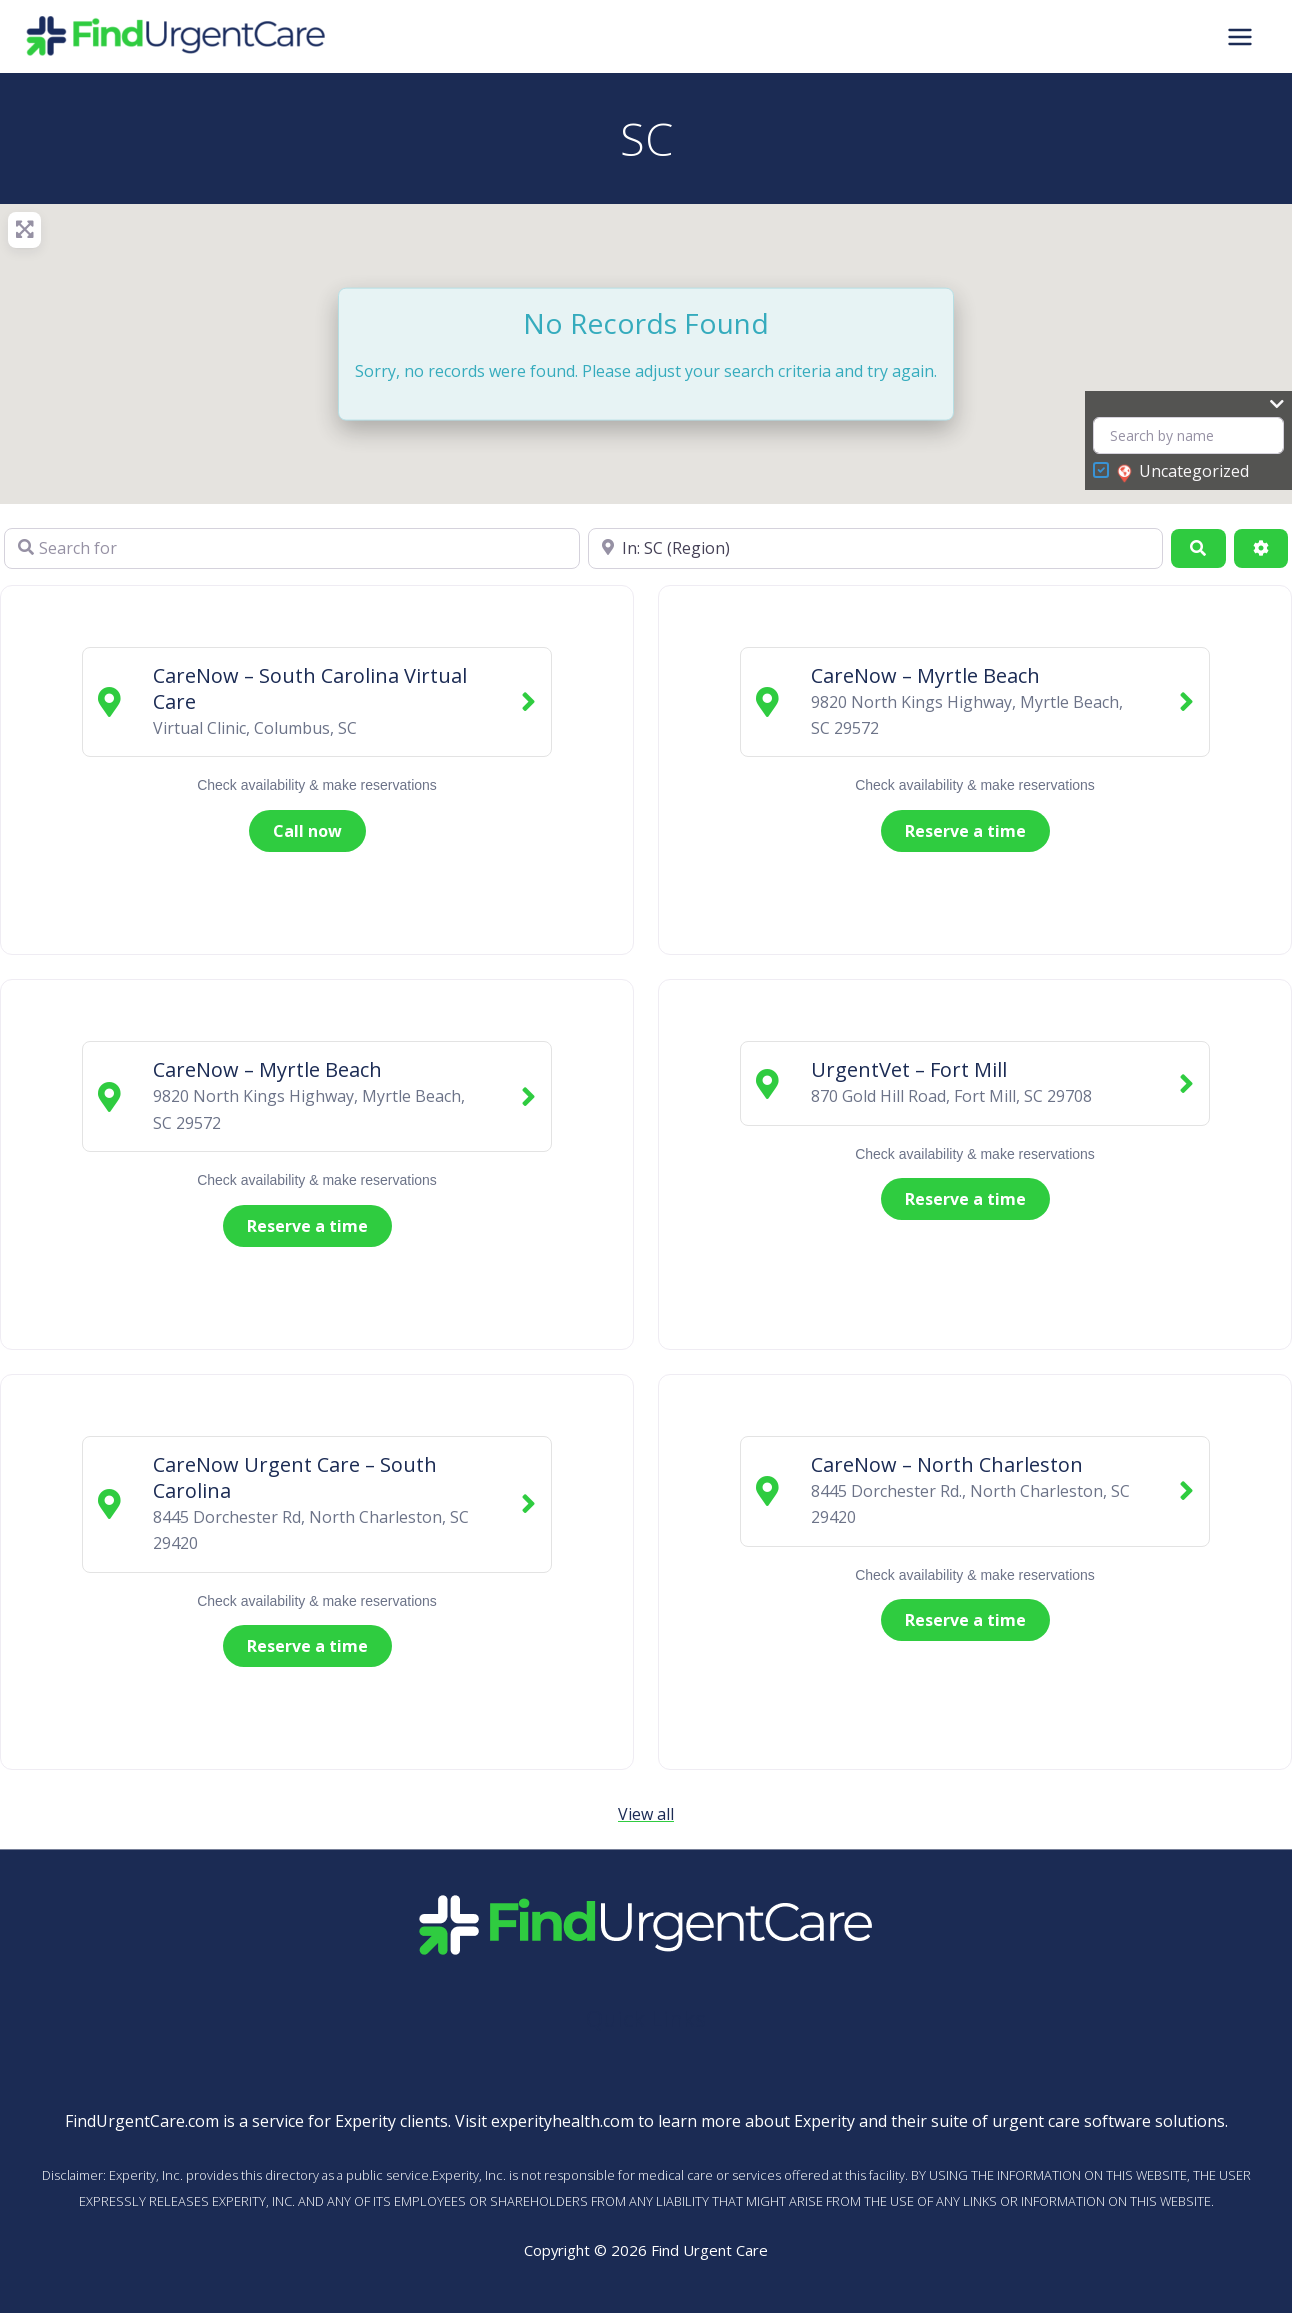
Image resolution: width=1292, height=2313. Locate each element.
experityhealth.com (562, 2121)
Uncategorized (1183, 472)
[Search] (1198, 548)
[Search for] (292, 548)
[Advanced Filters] (1261, 548)
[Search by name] (1188, 435)
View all (646, 1814)
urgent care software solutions (1108, 2121)
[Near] (876, 548)
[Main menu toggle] (1240, 36)
